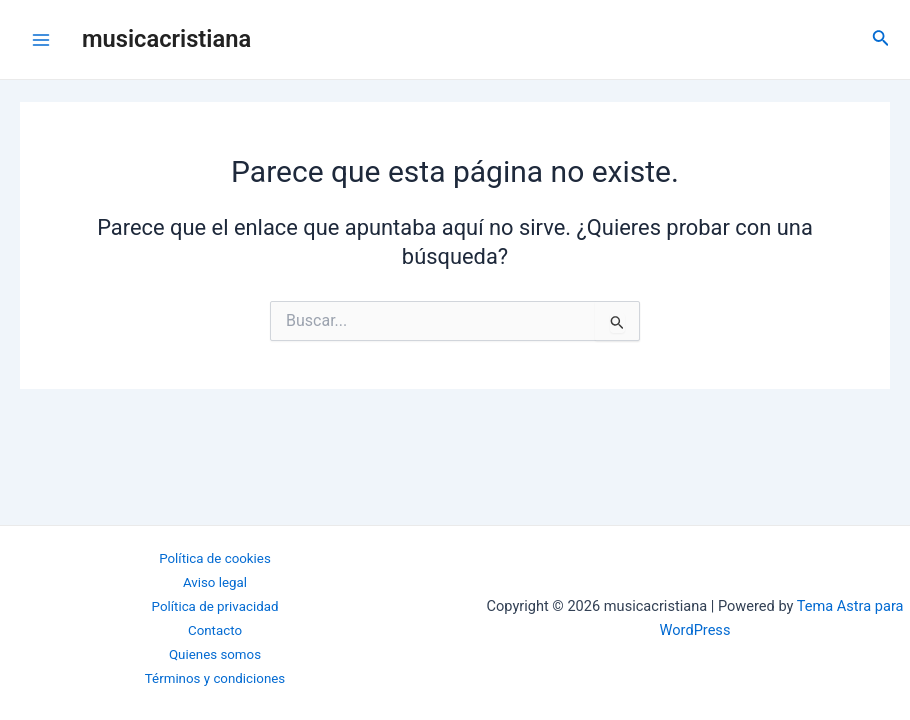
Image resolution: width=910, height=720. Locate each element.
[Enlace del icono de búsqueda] (881, 39)
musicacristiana (166, 39)
